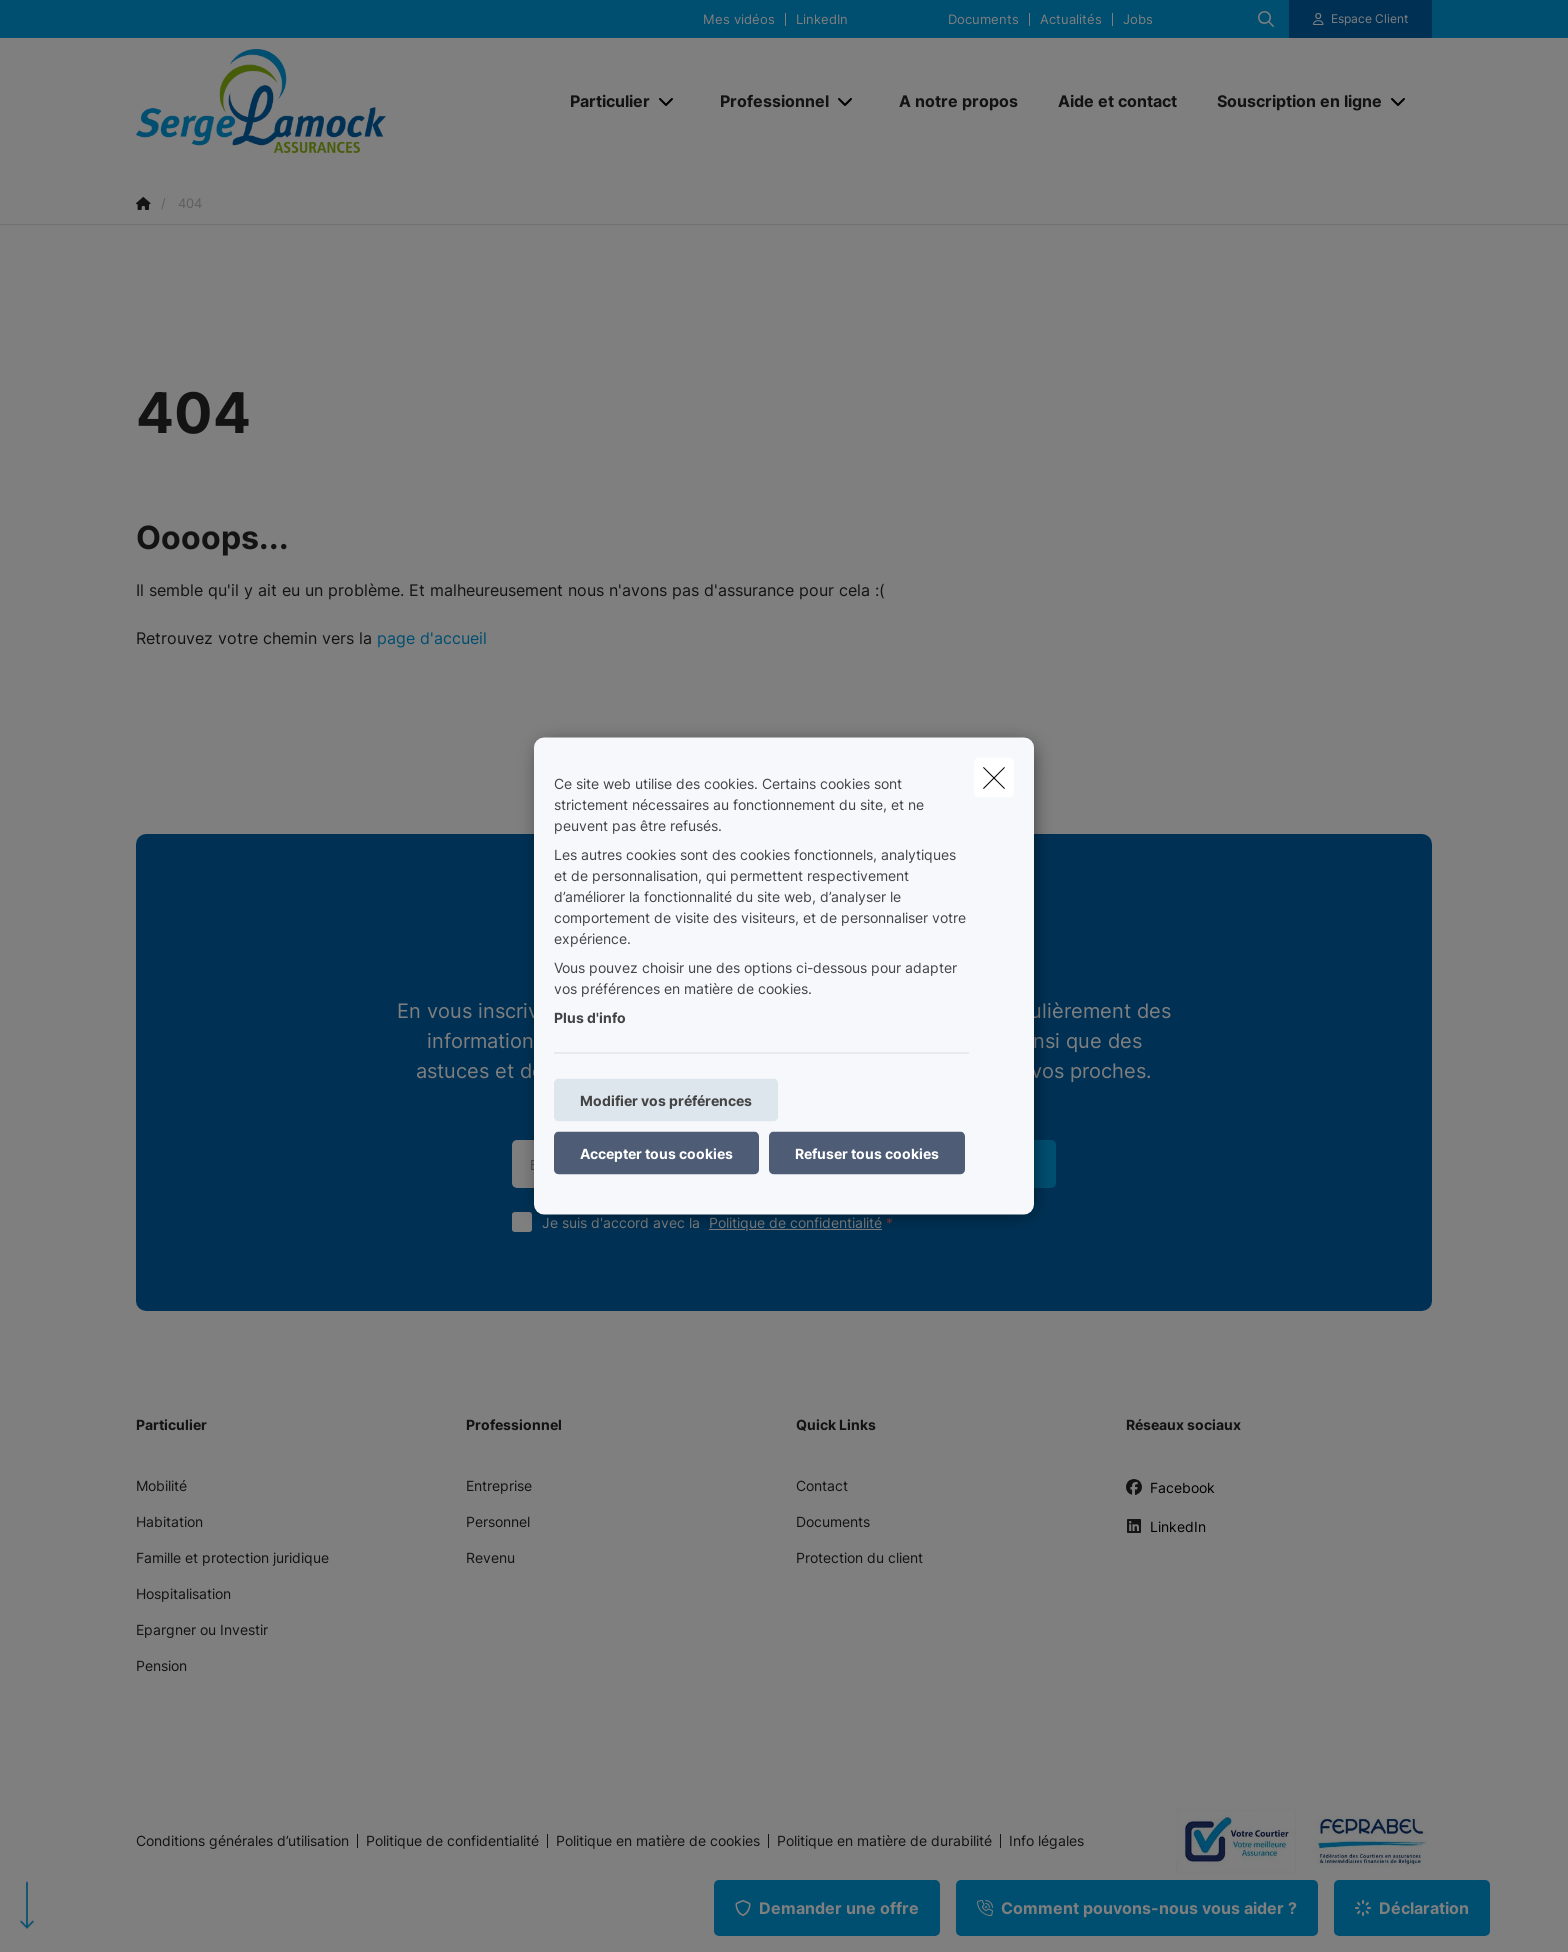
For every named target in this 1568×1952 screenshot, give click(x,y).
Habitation (169, 1521)
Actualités (1071, 19)
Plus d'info (590, 1017)
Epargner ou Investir (202, 1629)
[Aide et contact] (1117, 101)
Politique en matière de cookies (658, 1841)
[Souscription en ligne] (1292, 101)
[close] (994, 778)
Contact (822, 1485)
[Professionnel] (767, 101)
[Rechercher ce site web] (1266, 19)
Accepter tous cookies (656, 1153)
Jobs (1138, 19)
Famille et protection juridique (232, 1557)
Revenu (490, 1557)
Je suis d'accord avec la (722, 1222)
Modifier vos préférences (666, 1100)
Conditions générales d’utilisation (242, 1841)
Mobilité (161, 1485)
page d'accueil (432, 638)
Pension (161, 1665)
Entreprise (499, 1485)
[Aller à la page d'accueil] (336, 101)
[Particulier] (602, 101)
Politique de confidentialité (795, 1222)
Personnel (498, 1521)
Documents (983, 19)
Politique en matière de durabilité (884, 1841)
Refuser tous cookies (867, 1153)
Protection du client (859, 1557)
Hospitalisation (183, 1593)
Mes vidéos (739, 19)
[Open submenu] (667, 101)
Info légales (1046, 1841)
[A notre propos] (958, 101)
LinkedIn (822, 19)
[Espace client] (1361, 19)
